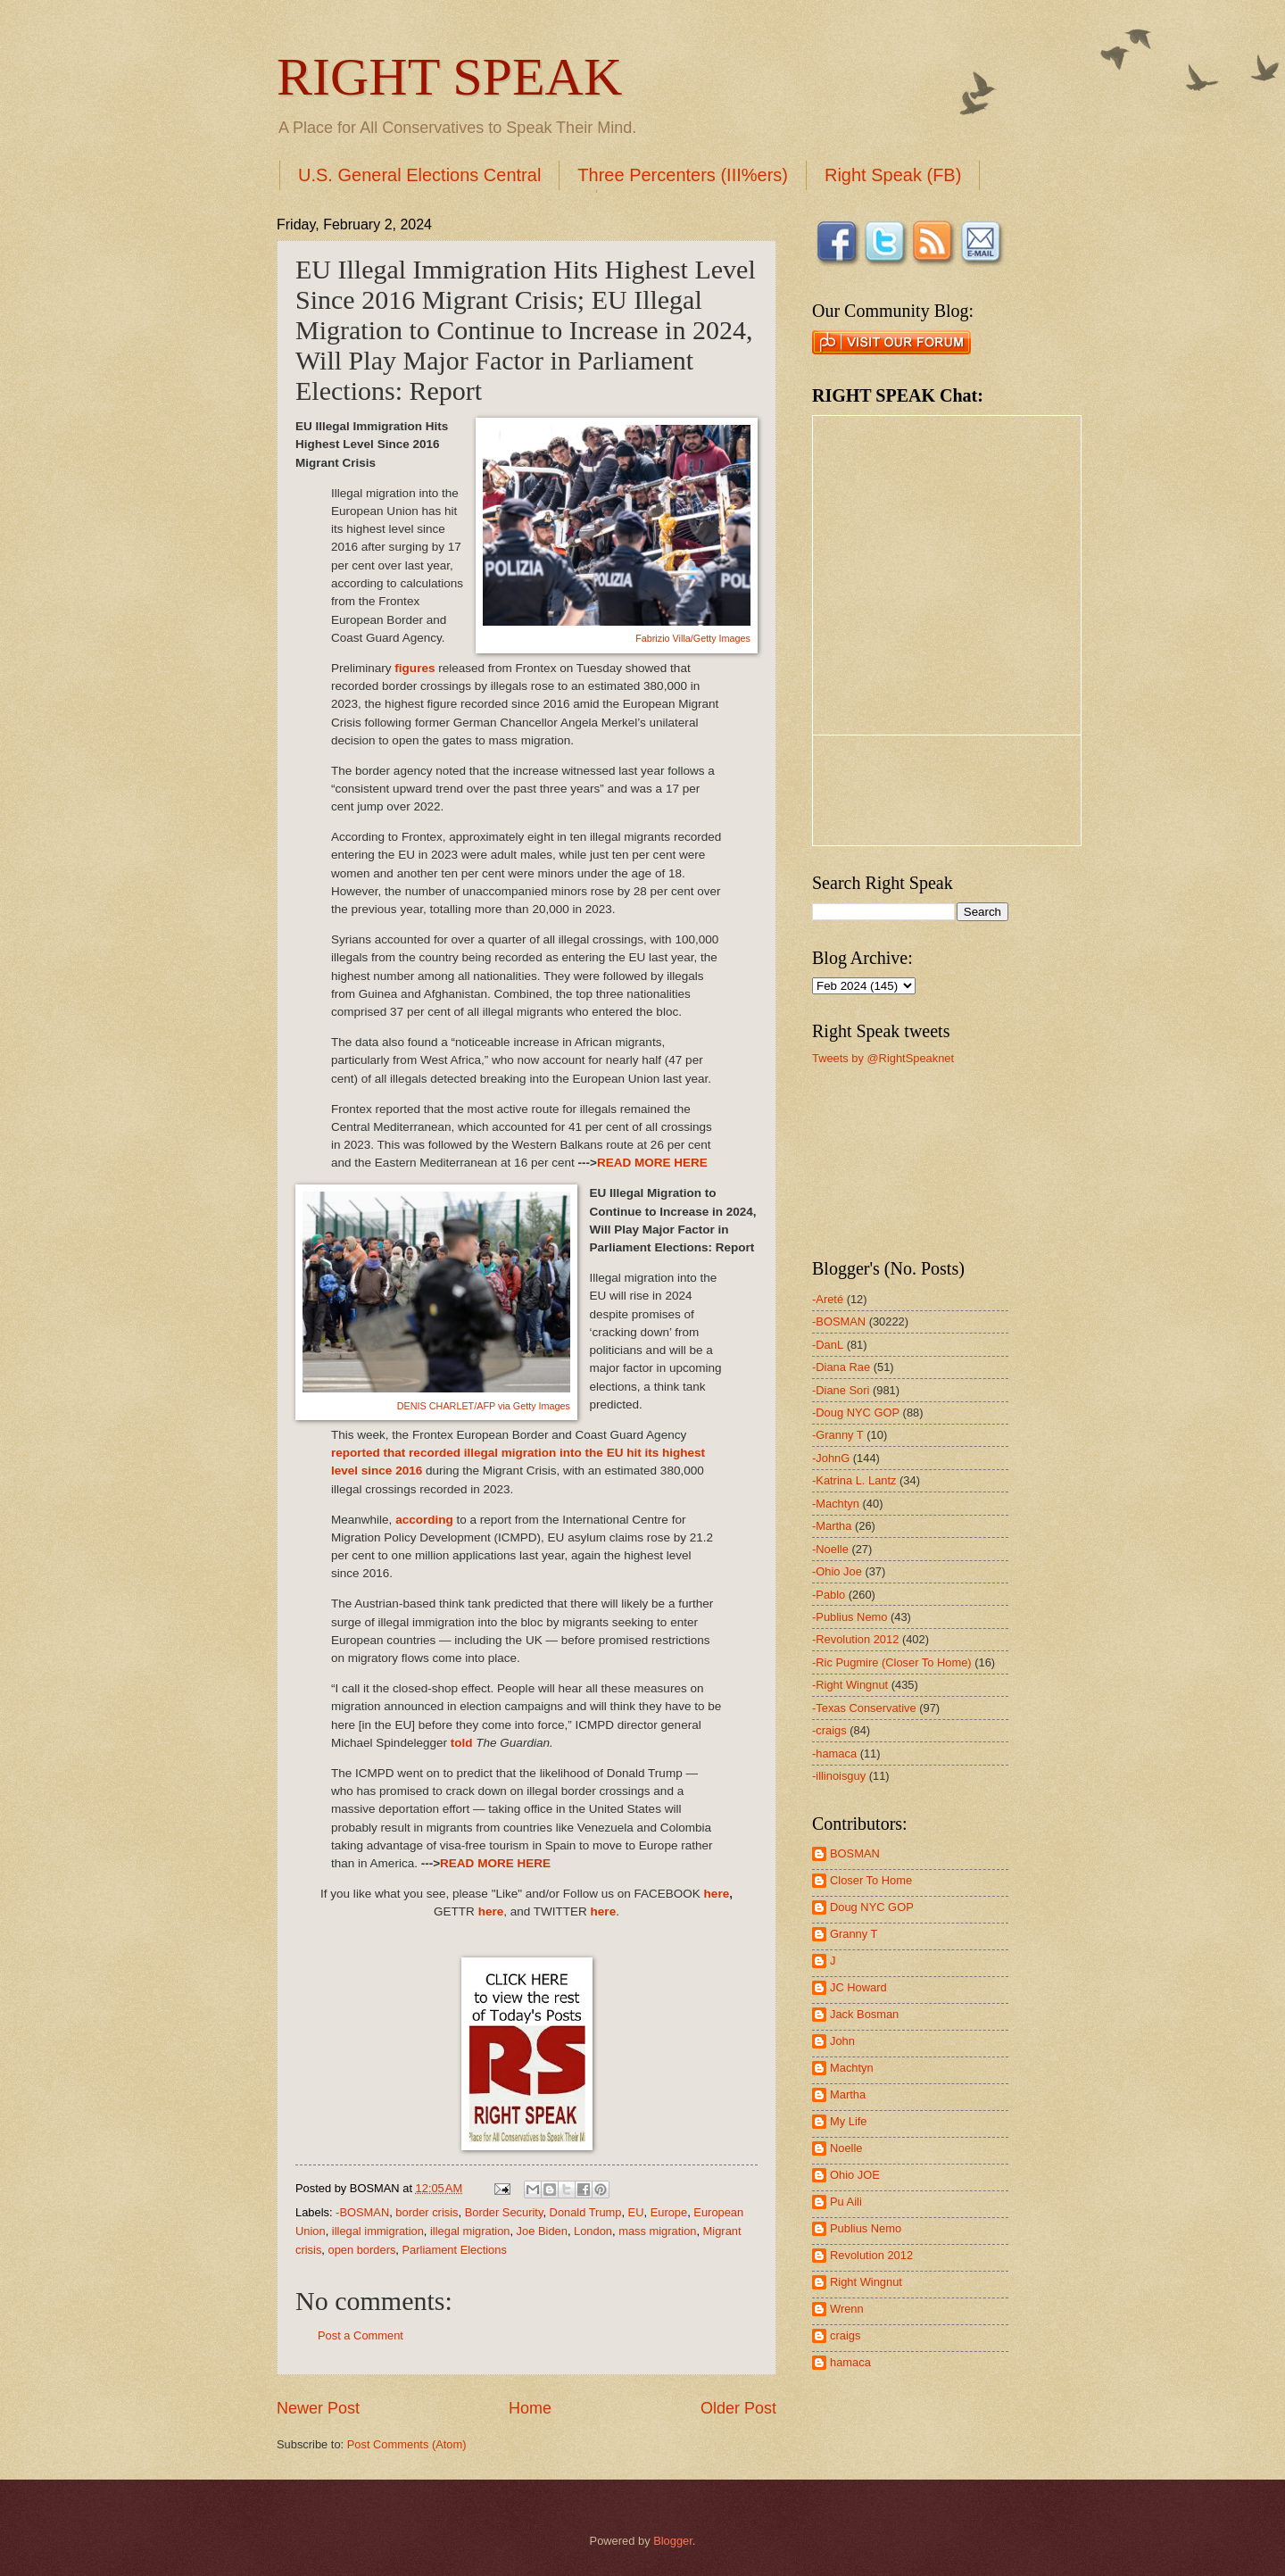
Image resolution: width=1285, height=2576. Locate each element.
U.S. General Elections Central (419, 175)
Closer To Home (871, 1880)
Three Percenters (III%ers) (682, 175)
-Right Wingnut (850, 1684)
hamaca (850, 2362)
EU (636, 2212)
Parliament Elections (454, 2249)
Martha (848, 2094)
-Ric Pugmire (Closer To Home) (892, 1662)
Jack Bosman (864, 2014)
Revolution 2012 (871, 2255)
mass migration (657, 2231)
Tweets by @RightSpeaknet (883, 1058)
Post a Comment (360, 2335)
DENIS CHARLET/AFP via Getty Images (483, 1405)
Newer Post (318, 2408)
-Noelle (830, 1549)
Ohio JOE (855, 2174)
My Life (848, 2121)
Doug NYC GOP (872, 1907)
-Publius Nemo (849, 1617)
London (593, 2231)
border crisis (426, 2212)
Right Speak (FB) (893, 175)
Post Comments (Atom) (407, 2444)
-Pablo (828, 1594)
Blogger (672, 2540)
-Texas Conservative (864, 1708)
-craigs (829, 1730)
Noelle (846, 2148)
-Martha (831, 1526)
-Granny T (838, 1435)
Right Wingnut (866, 2282)
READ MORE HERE (652, 1162)
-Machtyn (835, 1503)
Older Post (738, 2408)
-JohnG (831, 1458)
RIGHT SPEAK (449, 76)
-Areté (827, 1299)
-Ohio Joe (837, 1571)
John (842, 2041)
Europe (669, 2212)
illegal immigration (378, 2231)
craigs (845, 2335)
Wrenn (847, 2308)
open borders (361, 2249)
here (717, 1893)
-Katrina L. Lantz (854, 1480)
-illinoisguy (839, 1775)
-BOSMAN (362, 2212)
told (462, 1742)
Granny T (853, 1933)
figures (414, 668)
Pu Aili (846, 2201)
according (424, 1519)
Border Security (504, 2212)
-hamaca (834, 1753)
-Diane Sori (840, 1390)
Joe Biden (542, 2231)
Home (530, 2408)
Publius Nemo (865, 2228)
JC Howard (858, 1987)
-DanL (827, 1344)
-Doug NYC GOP (856, 1412)
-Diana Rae (841, 1367)
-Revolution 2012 (855, 1639)
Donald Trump (586, 2212)
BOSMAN (855, 1853)
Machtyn (852, 2067)
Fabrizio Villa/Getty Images (692, 638)
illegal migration (470, 2231)
